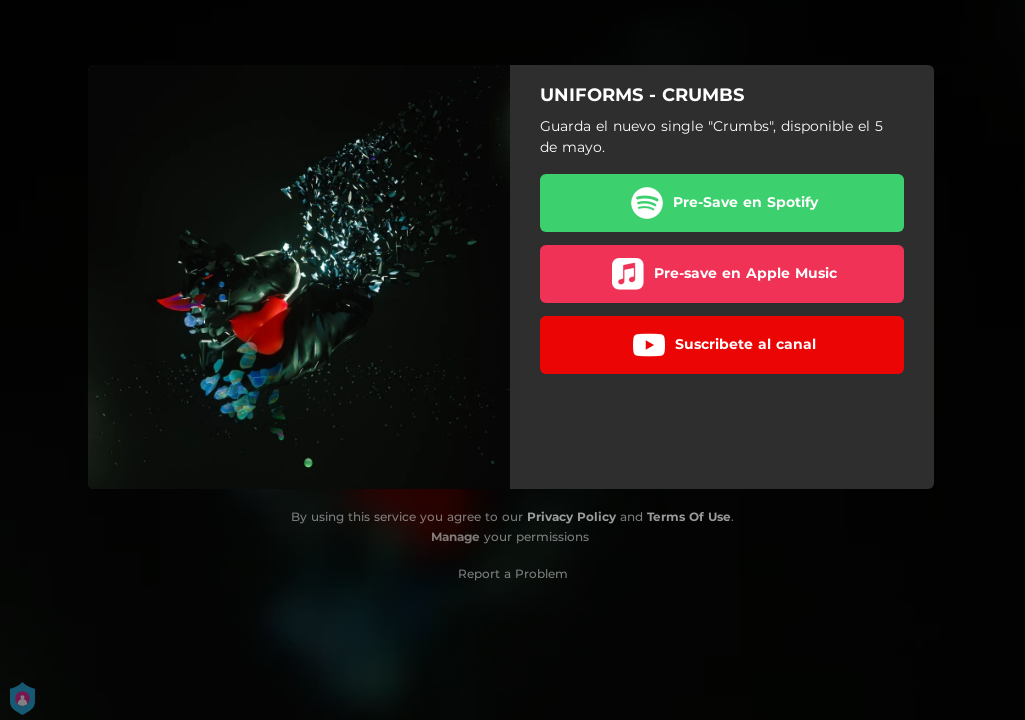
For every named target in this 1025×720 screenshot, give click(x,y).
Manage (455, 536)
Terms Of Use (689, 516)
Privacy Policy (571, 516)
